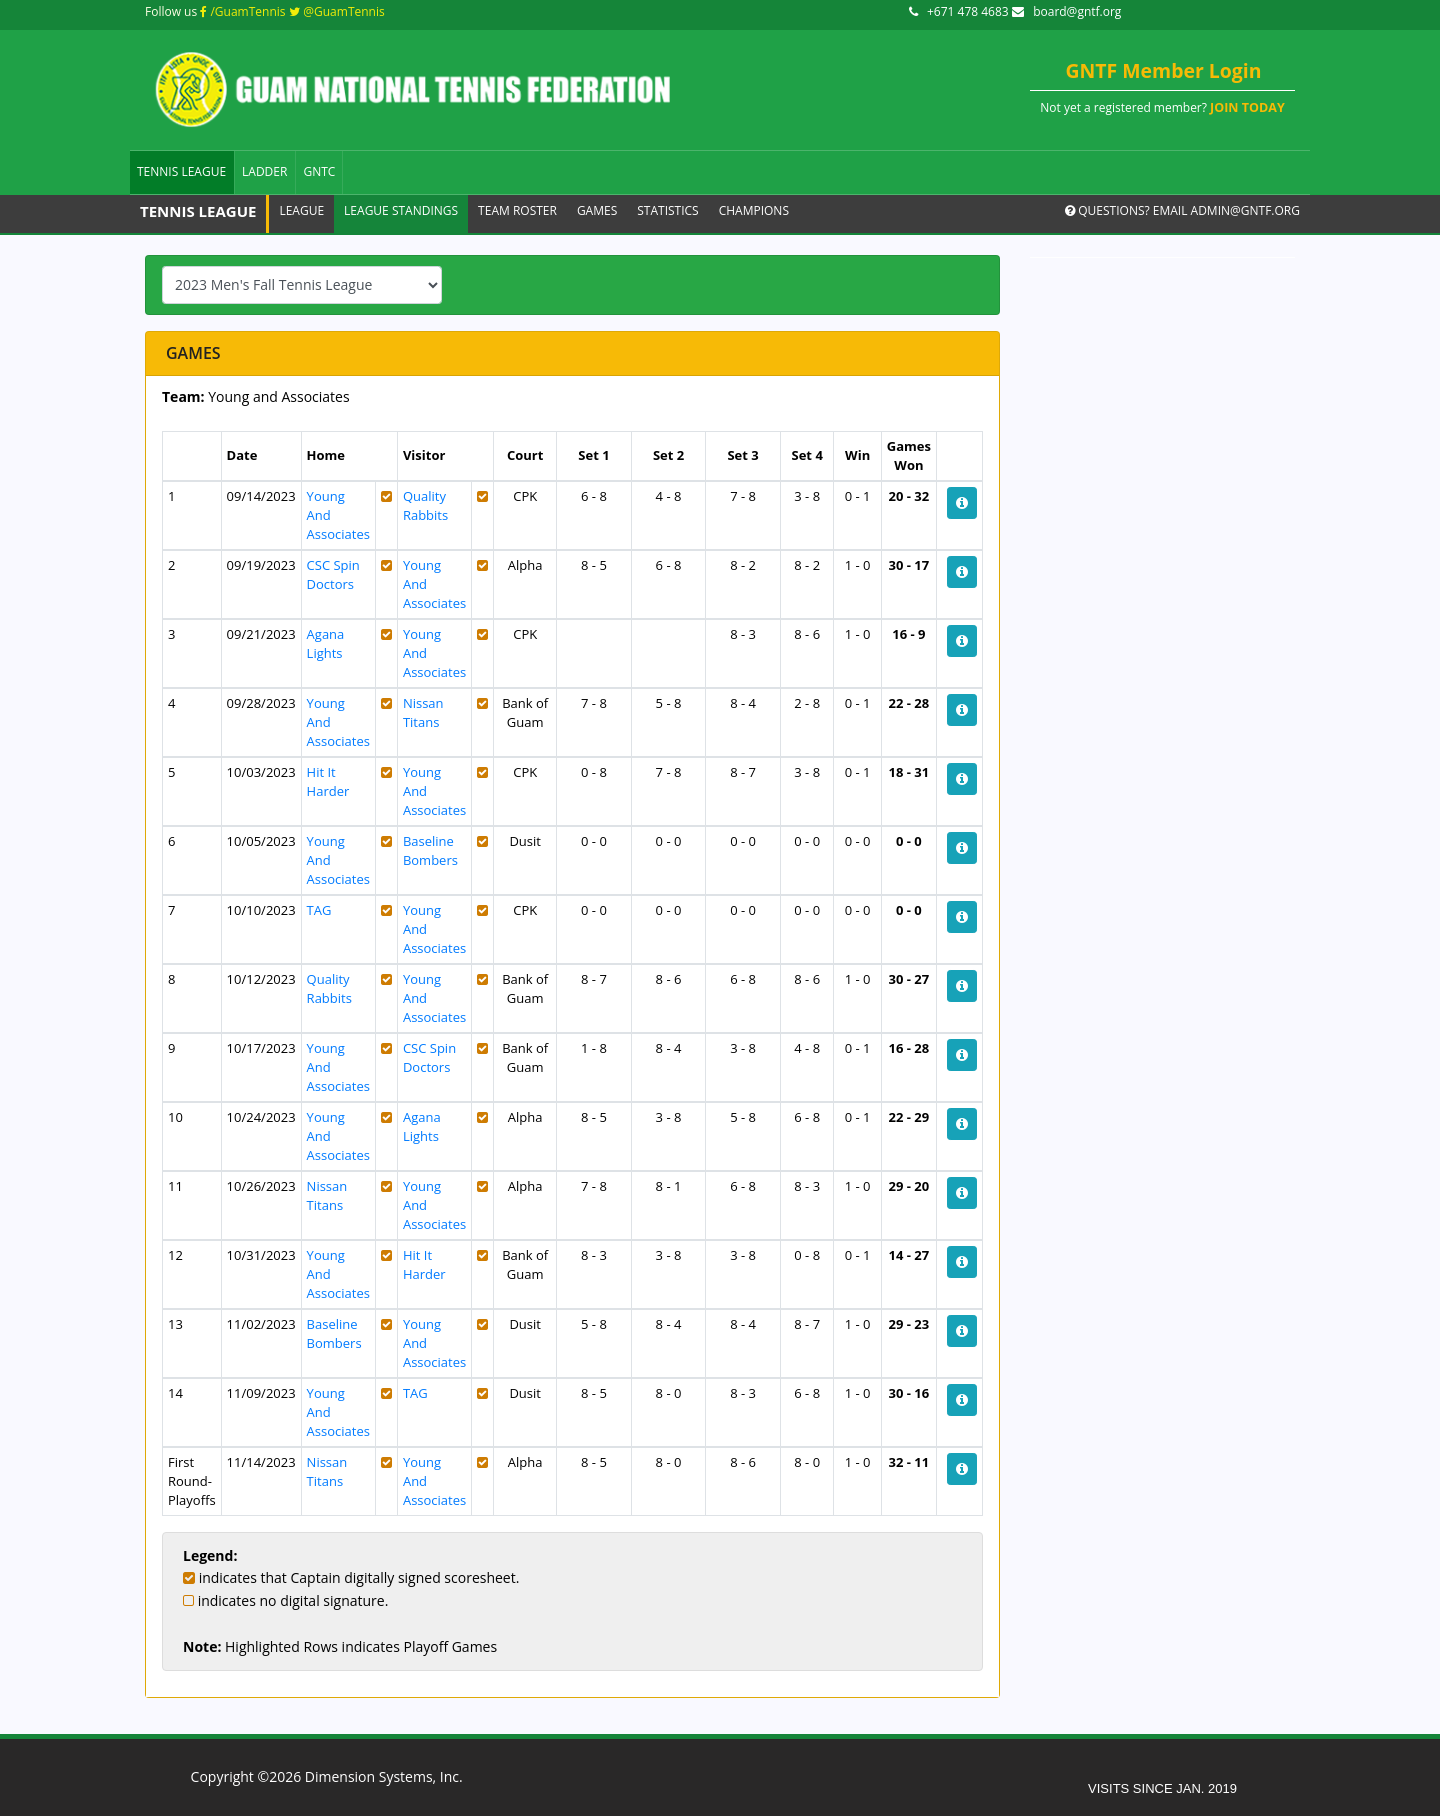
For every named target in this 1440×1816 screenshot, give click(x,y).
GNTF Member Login (1164, 70)
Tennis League (181, 171)
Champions (754, 210)
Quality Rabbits (425, 505)
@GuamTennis (337, 11)
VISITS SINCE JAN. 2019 (1162, 1788)
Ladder (264, 171)
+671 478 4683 (960, 11)
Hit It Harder (328, 781)
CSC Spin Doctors (333, 574)
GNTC (319, 171)
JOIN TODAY (1248, 107)
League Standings (401, 210)
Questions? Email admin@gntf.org (1182, 210)
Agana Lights (326, 643)
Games (597, 210)
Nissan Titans (423, 712)
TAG (319, 910)
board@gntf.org (1067, 11)
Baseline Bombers (430, 850)
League (301, 210)
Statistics (667, 210)
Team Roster (517, 210)
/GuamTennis (242, 11)
